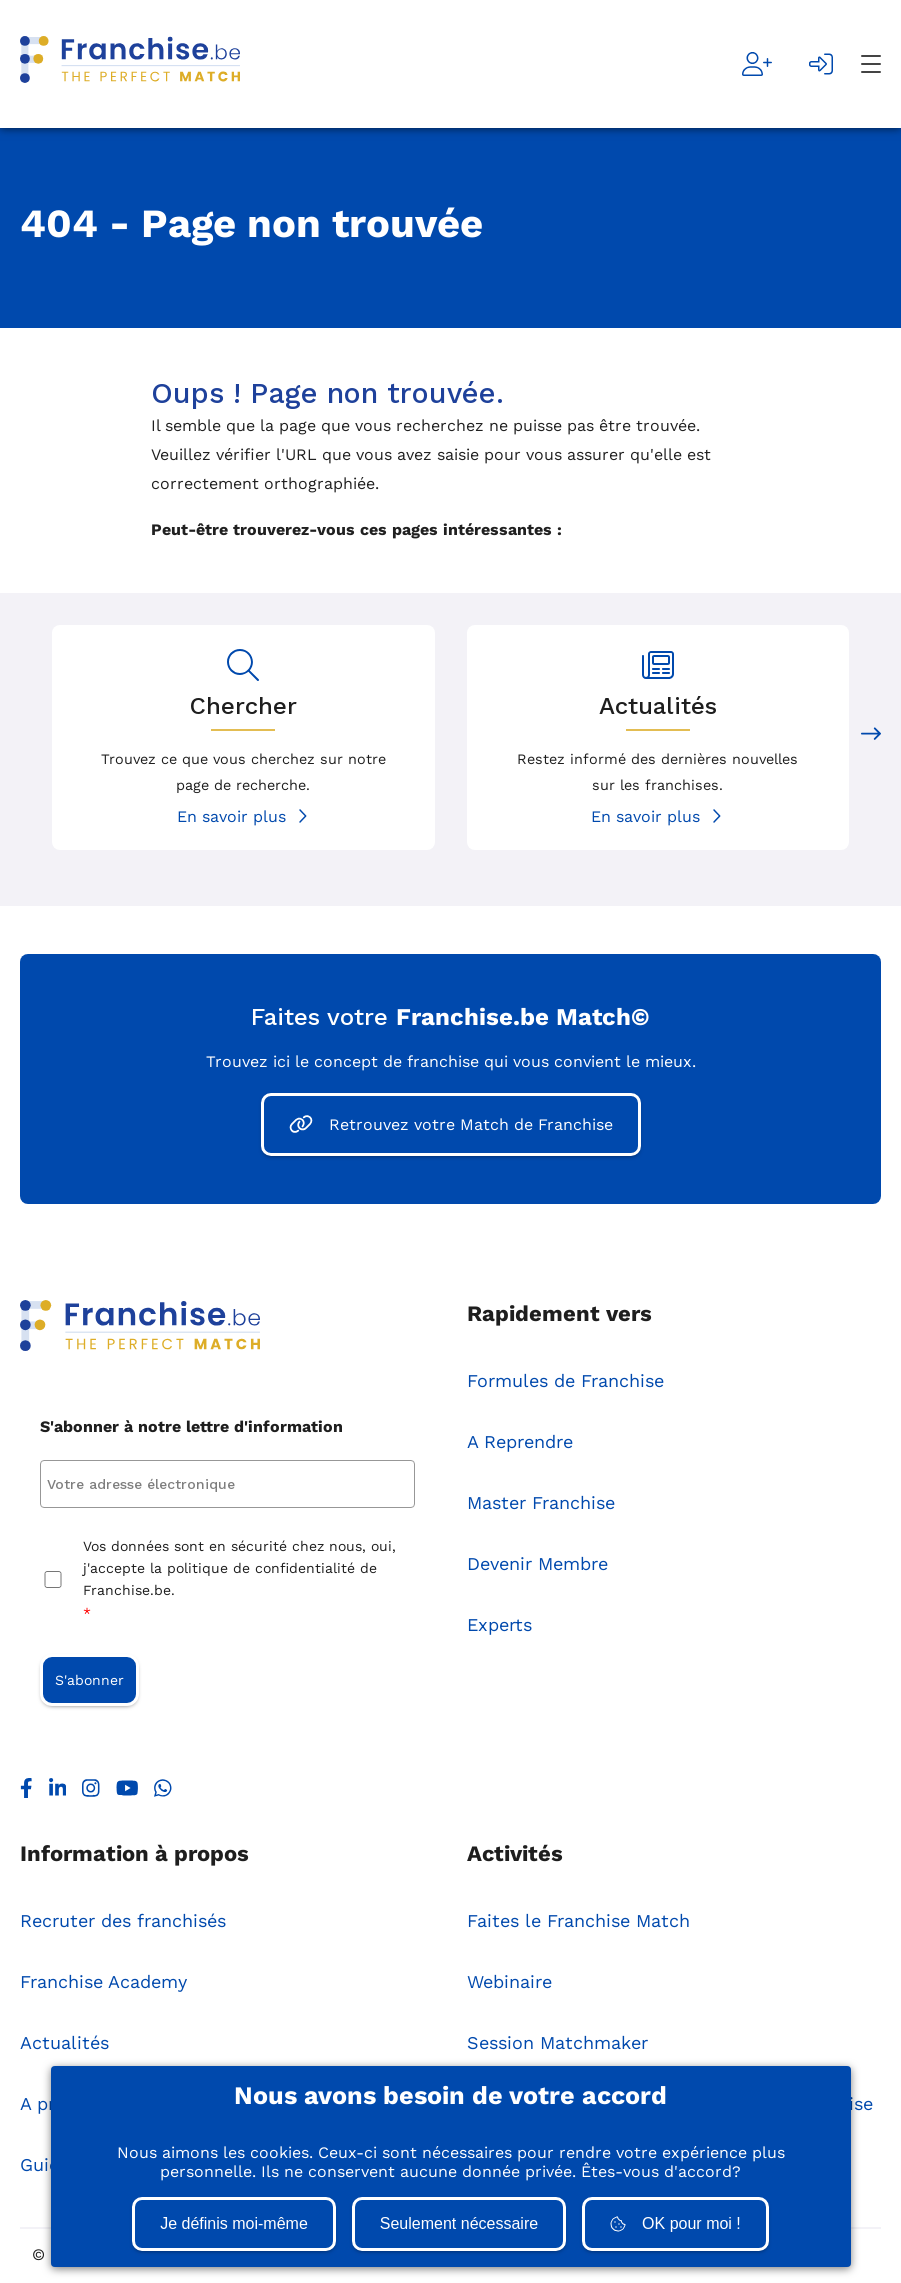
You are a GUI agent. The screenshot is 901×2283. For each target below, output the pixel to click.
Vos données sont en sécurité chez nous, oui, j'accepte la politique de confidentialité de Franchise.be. (239, 1582)
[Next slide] (871, 737)
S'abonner (89, 1681)
